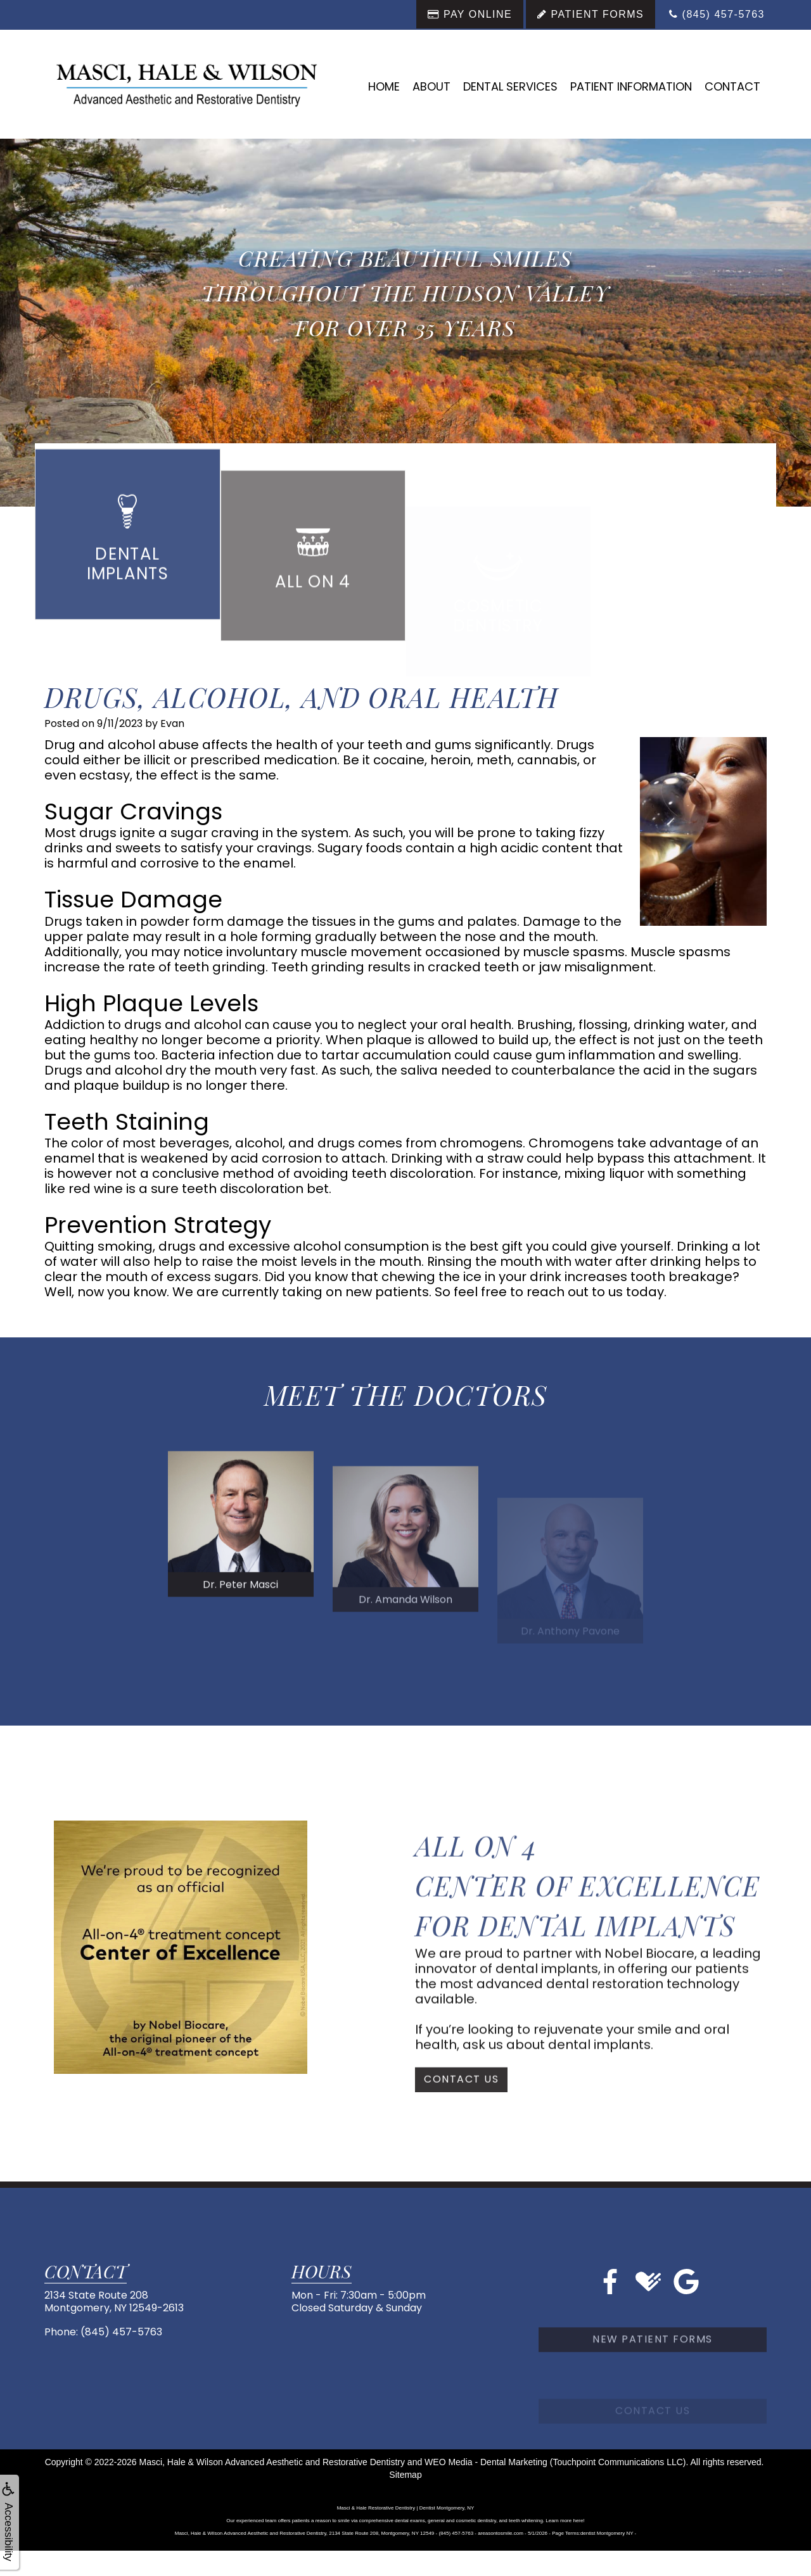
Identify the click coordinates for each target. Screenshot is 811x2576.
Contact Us (461, 2123)
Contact (732, 86)
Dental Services (510, 86)
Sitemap (405, 2475)
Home (384, 86)
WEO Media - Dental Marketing (486, 2462)
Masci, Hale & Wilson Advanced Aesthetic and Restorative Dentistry (272, 2462)
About (431, 86)
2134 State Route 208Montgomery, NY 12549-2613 (114, 2301)
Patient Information (631, 86)
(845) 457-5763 (121, 2332)
